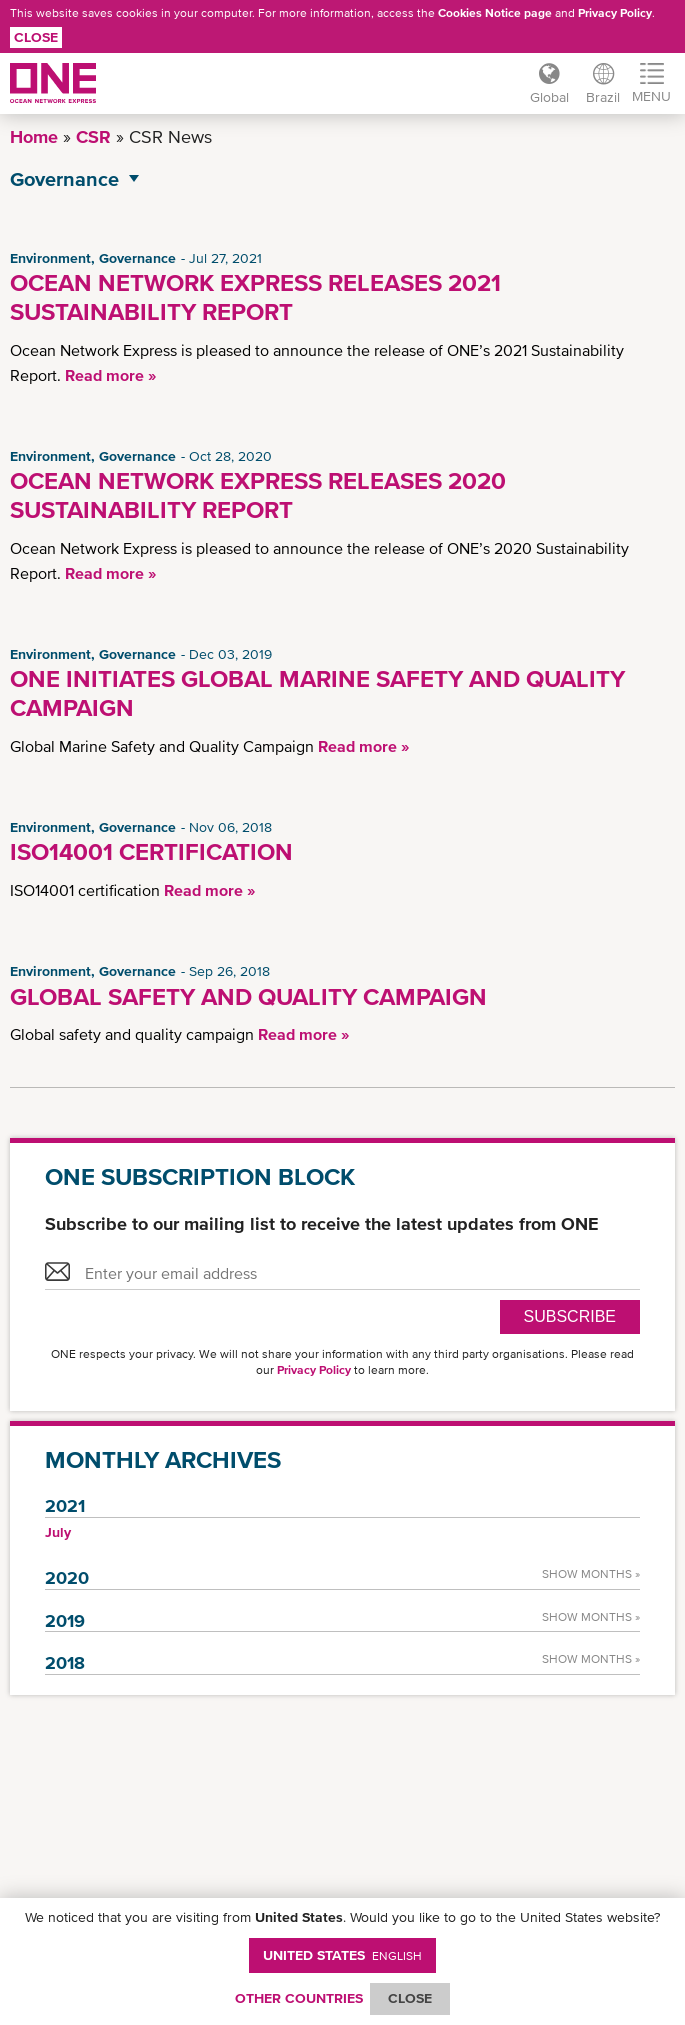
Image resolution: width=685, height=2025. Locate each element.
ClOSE (410, 1998)
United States (342, 1955)
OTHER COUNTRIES (299, 1998)
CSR (93, 136)
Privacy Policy (615, 13)
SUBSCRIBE (570, 1316)
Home (34, 136)
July (58, 1532)
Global (542, 97)
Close (36, 37)
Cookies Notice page (495, 13)
